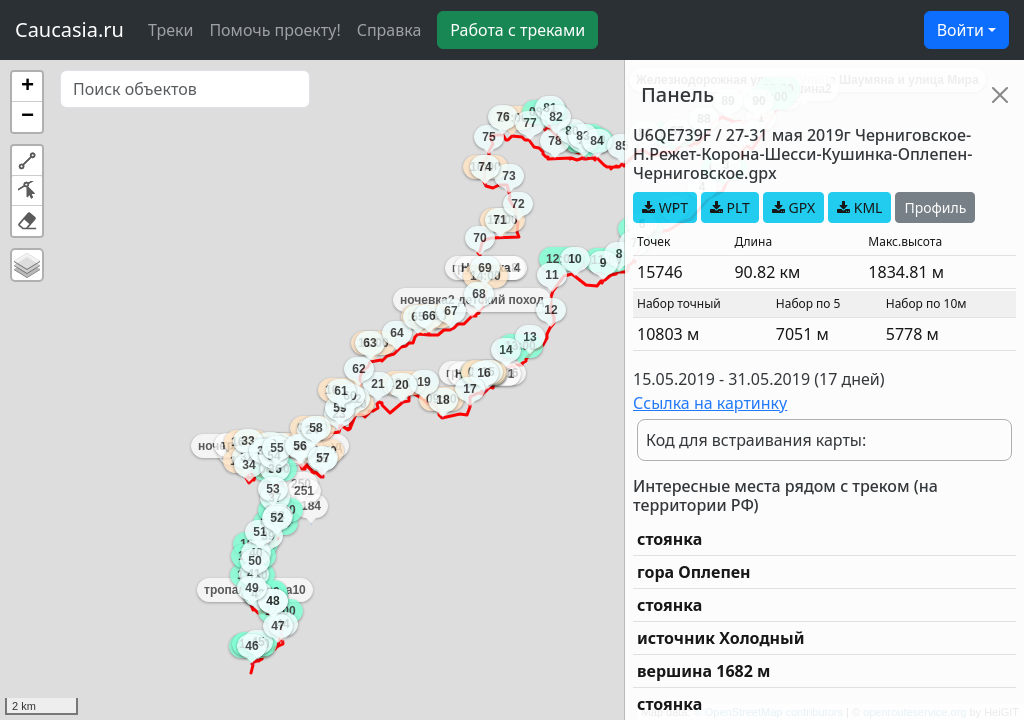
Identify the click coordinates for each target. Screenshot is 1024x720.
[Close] (1000, 95)
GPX (793, 207)
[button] (27, 87)
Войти (960, 30)
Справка (389, 30)
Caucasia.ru (69, 29)
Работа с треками (517, 30)
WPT (665, 207)
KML (859, 207)
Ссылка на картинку (710, 403)
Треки (170, 30)
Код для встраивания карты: (756, 440)
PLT (730, 207)
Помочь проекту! (274, 30)
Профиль (935, 207)
